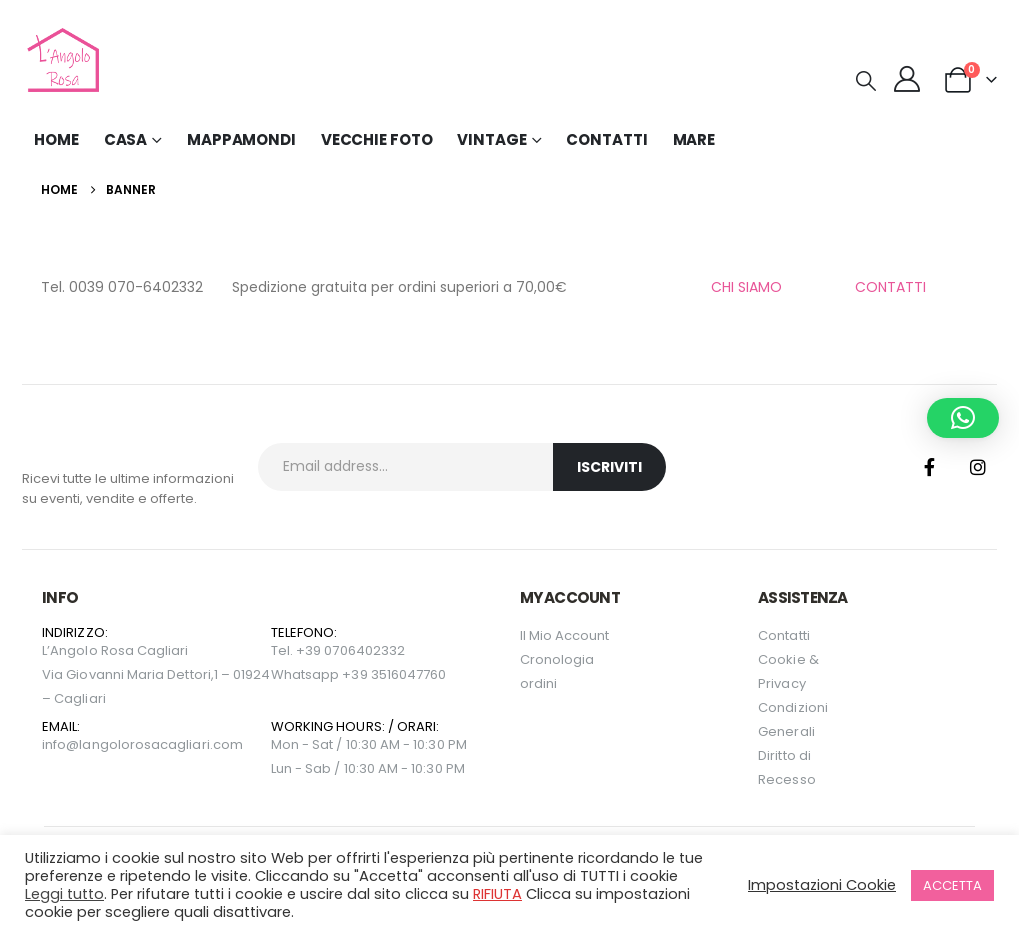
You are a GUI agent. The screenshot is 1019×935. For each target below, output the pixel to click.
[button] (866, 81)
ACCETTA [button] (952, 885)
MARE (694, 139)
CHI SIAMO (746, 287)
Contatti (606, 139)
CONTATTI (890, 287)
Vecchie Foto (377, 139)
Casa (126, 139)
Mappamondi (241, 139)
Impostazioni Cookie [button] (822, 885)
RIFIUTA (497, 894)
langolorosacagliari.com (161, 744)
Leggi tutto (64, 894)
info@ (60, 744)
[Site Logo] (60, 60)
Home (56, 139)
